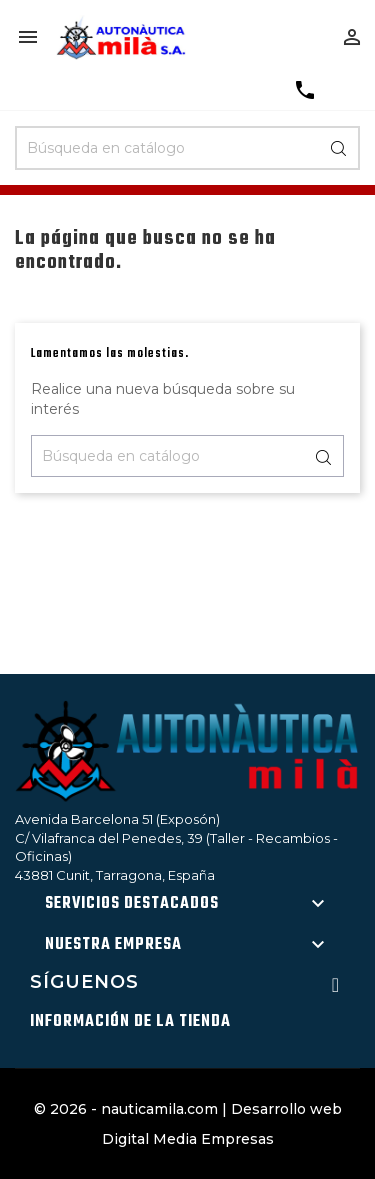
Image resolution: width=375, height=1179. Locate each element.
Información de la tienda (130, 1022)
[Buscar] (187, 148)
